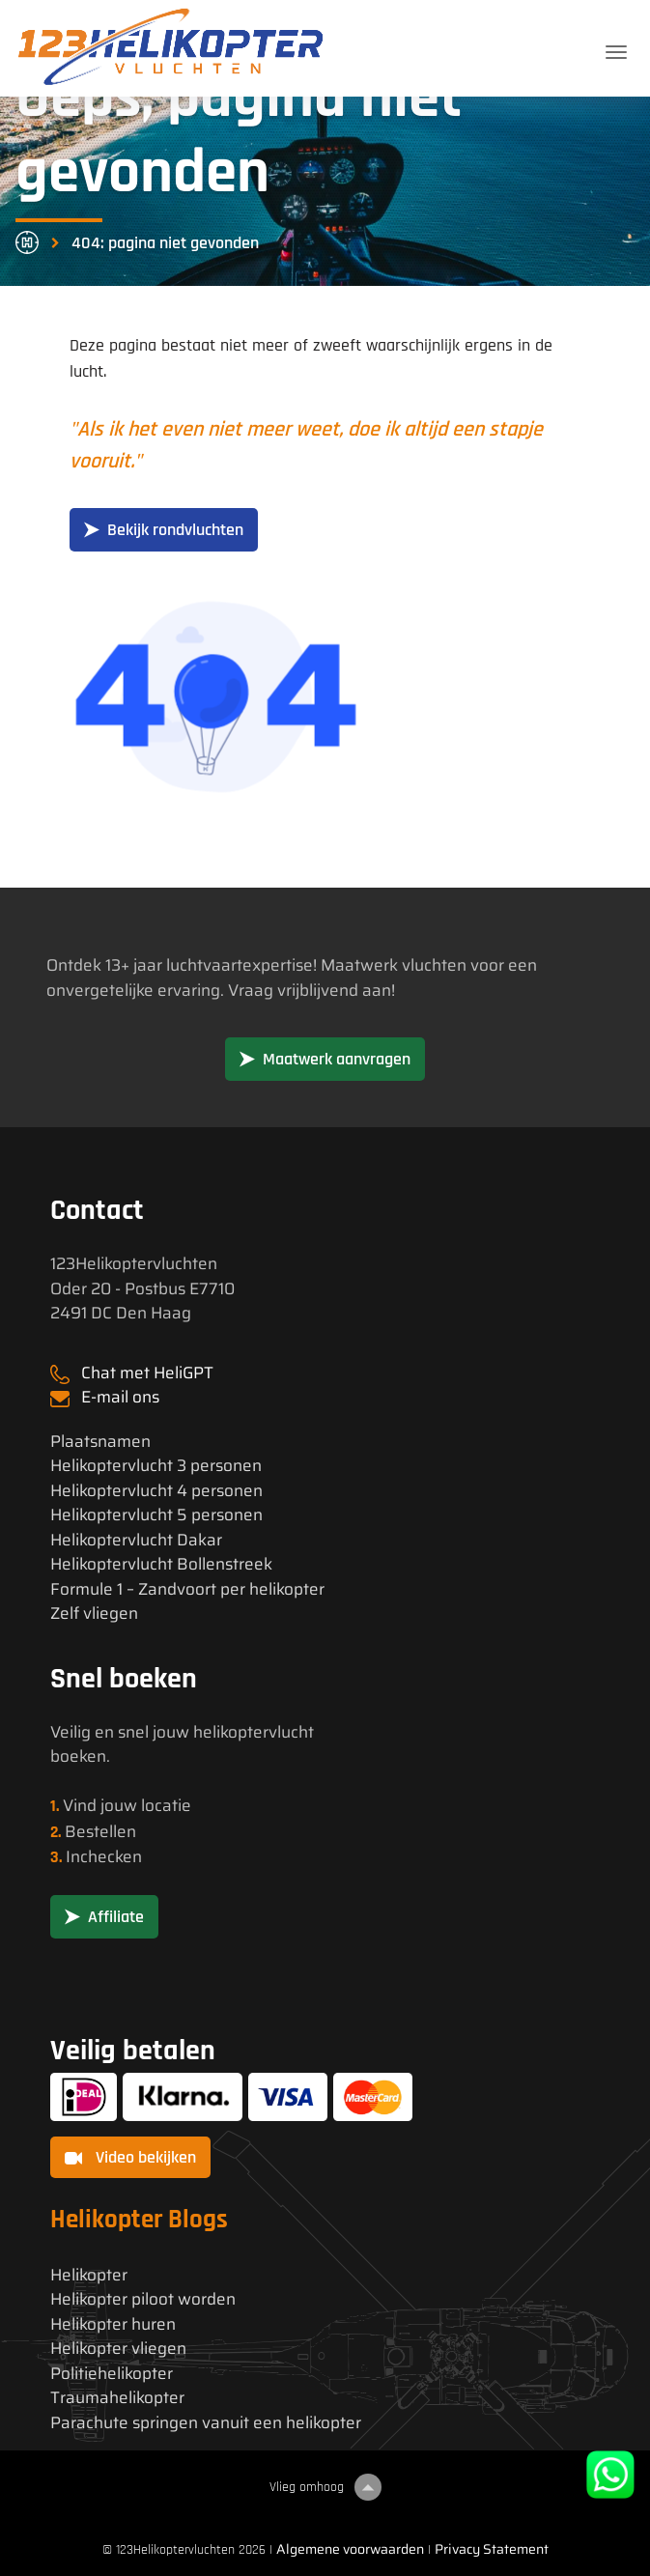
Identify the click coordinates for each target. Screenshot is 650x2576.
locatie (166, 1805)
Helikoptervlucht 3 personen (156, 1466)
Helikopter (88, 2275)
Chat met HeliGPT (147, 1372)
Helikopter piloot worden (143, 2299)
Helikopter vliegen (118, 2348)
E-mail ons (120, 1396)
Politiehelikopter (111, 2374)
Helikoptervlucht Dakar (136, 1540)
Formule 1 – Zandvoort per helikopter (187, 1589)
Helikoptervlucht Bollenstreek (161, 1564)
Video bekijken (130, 2157)
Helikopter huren (113, 2324)
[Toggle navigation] (616, 52)
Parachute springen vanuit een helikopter (205, 2423)
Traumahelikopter (117, 2398)
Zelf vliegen (94, 1613)
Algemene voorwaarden (350, 2549)
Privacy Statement (492, 2549)
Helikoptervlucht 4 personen (156, 1491)
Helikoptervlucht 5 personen (156, 1515)
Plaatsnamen (100, 1442)
